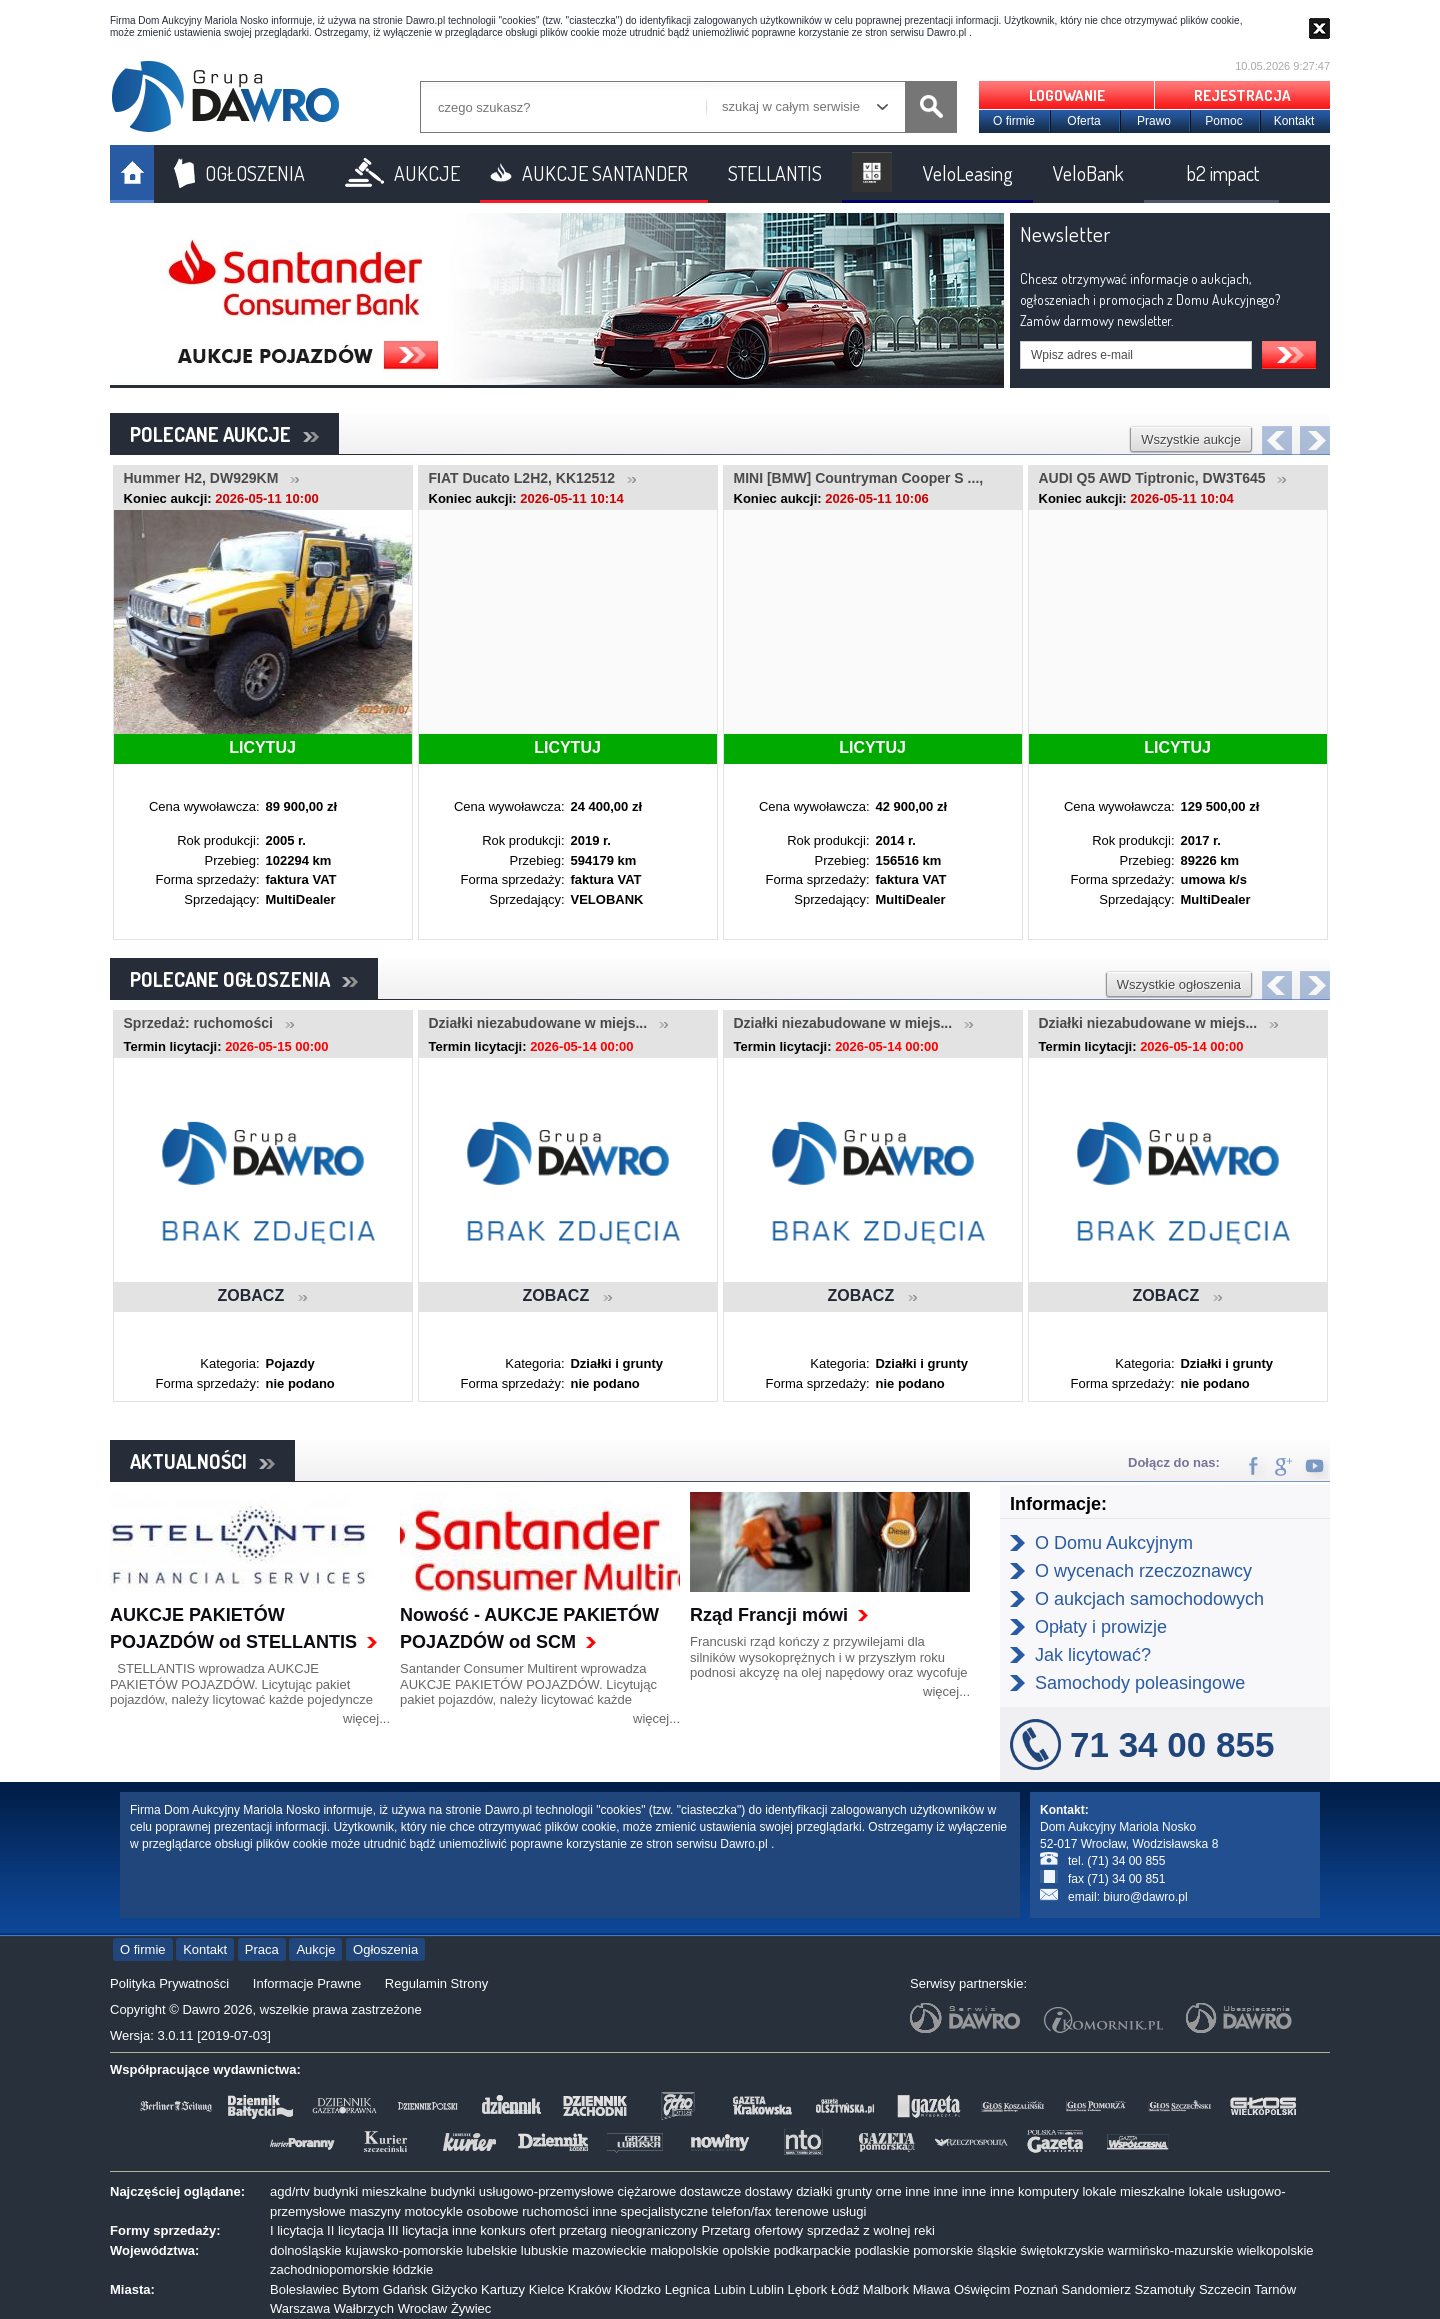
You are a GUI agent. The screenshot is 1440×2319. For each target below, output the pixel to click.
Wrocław (423, 2308)
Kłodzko (638, 2289)
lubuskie (545, 2250)
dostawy (769, 2191)
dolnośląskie (306, 2250)
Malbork (886, 2289)
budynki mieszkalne (369, 2191)
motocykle (433, 2211)
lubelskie (492, 2250)
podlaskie (882, 2250)
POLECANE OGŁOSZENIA (244, 979)
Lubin (730, 2289)
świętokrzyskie (1062, 2250)
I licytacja (296, 2230)
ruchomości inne (569, 2211)
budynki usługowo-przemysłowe (522, 2191)
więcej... (366, 1718)
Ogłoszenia (385, 1949)
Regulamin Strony (436, 1983)
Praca (262, 1949)
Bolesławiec (304, 2289)
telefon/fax (742, 2211)
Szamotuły (1165, 2289)
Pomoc (1223, 121)
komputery (1048, 2191)
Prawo (1154, 121)
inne (917, 2191)
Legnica (688, 2289)
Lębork (808, 2289)
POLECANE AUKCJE (224, 434)
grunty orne (869, 2191)
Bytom (360, 2289)
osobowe (493, 2211)
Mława (932, 2289)
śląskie (997, 2250)
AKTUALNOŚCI (202, 1461)
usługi (849, 2211)
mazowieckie (609, 2250)
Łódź (845, 2289)
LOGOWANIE (1067, 95)
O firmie (1014, 121)
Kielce (546, 2289)
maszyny (374, 2211)
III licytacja (418, 2230)
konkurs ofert (517, 2230)
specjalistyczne (664, 2211)
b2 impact (1223, 173)
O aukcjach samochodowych (1149, 1599)
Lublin (766, 2289)
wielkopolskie (1275, 2250)
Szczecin (1225, 2289)
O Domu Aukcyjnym (1114, 1543)
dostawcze (710, 2191)
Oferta (1083, 121)
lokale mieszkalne (1133, 2191)
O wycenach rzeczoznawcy (1143, 1571)
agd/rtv (290, 2191)
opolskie (746, 2250)
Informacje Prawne (307, 1983)
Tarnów (1275, 2289)
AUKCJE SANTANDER (605, 173)
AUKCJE (427, 173)
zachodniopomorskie (329, 2269)
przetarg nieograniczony (628, 2230)
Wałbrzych (364, 2308)
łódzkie (413, 2269)
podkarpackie (812, 2250)
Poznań (1036, 2289)
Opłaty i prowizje (1101, 1627)
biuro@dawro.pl (1145, 1897)
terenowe (801, 2211)
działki (814, 2191)
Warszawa (300, 2308)
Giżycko (454, 2289)
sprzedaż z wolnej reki (871, 2230)
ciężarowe (647, 2191)
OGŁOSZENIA (255, 173)
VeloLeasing (968, 173)
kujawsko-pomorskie (404, 2250)
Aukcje (315, 1949)
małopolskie (684, 2250)
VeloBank (1088, 173)
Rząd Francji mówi (769, 1615)
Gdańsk (405, 2289)
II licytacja (355, 2230)
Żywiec (471, 2308)
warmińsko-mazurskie (1171, 2250)
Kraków (589, 2289)
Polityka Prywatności (169, 1983)
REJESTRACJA (1242, 95)
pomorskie (943, 2250)
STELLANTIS (775, 173)
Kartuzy (503, 2289)
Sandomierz (1096, 2289)
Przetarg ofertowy (752, 2230)
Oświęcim (982, 2289)
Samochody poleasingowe (1140, 1683)
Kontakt (1294, 121)
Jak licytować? (1093, 1655)
